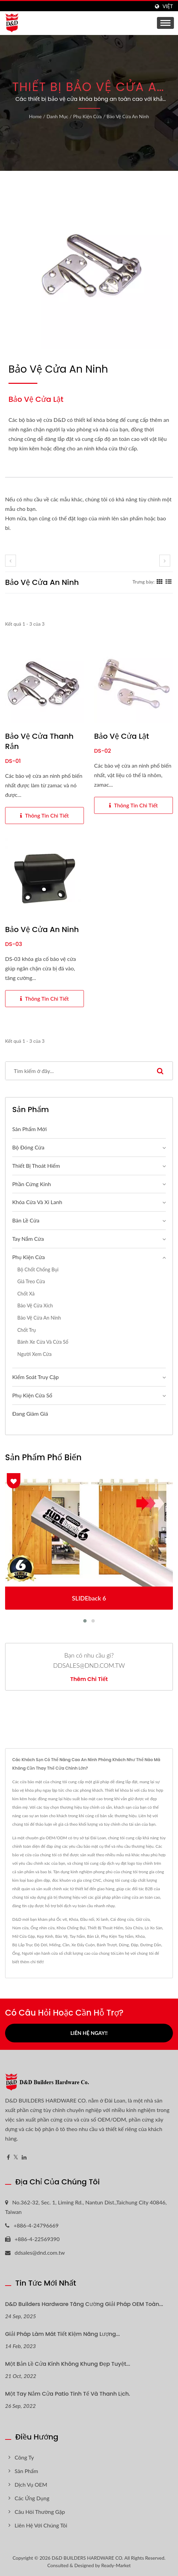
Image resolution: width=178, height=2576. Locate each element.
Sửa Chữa (134, 1927)
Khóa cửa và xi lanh (37, 1202)
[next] (164, 561)
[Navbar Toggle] (165, 23)
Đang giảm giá (30, 1413)
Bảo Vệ (61, 1936)
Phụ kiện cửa (87, 116)
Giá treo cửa (31, 1281)
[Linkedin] (24, 2157)
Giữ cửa (142, 1919)
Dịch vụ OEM (31, 2484)
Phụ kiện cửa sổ (32, 1395)
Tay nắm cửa (28, 1238)
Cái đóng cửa (122, 1919)
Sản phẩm (26, 2471)
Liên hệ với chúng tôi (135, 1953)
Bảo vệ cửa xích (35, 1305)
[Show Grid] (159, 581)
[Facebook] (8, 2157)
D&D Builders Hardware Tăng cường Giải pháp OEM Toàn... (84, 2304)
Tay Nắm (77, 1936)
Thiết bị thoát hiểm (36, 1165)
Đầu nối (87, 1919)
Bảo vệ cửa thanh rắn (39, 741)
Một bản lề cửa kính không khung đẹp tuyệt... (67, 2364)
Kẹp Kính (45, 1936)
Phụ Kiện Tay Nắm (117, 1936)
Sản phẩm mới (29, 1129)
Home (35, 116)
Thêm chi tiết (89, 1679)
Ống (16, 1953)
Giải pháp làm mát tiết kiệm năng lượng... (62, 2334)
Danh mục (57, 116)
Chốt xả (26, 1293)
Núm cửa (20, 1927)
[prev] (10, 561)
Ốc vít (61, 1919)
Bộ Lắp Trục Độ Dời (29, 1944)
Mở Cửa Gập (23, 1936)
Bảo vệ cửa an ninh (128, 116)
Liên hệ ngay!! (89, 2033)
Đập (134, 1944)
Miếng (54, 1944)
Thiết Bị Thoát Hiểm (105, 1927)
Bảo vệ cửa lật (121, 736)
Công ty (24, 2457)
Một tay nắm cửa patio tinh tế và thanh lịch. (67, 2394)
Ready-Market (116, 2565)
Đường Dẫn (150, 1944)
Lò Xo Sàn (153, 1927)
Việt (167, 6)
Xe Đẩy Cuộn (83, 1944)
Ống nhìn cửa (43, 1927)
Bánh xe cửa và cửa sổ (42, 1342)
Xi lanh (102, 1919)
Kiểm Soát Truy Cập (35, 1377)
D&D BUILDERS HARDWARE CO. (87, 2558)
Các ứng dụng (32, 2498)
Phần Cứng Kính (31, 1184)
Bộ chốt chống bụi (37, 1269)
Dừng (124, 1944)
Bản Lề (93, 1936)
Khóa (73, 1919)
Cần (66, 1944)
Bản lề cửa (25, 1220)
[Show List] (168, 581)
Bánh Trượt (107, 1944)
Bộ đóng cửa (28, 1147)
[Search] (76, 1071)
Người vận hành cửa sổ (42, 1953)
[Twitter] (15, 2157)
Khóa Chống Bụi (70, 1927)
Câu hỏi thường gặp (40, 2511)
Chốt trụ (26, 1330)
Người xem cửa (34, 1354)
